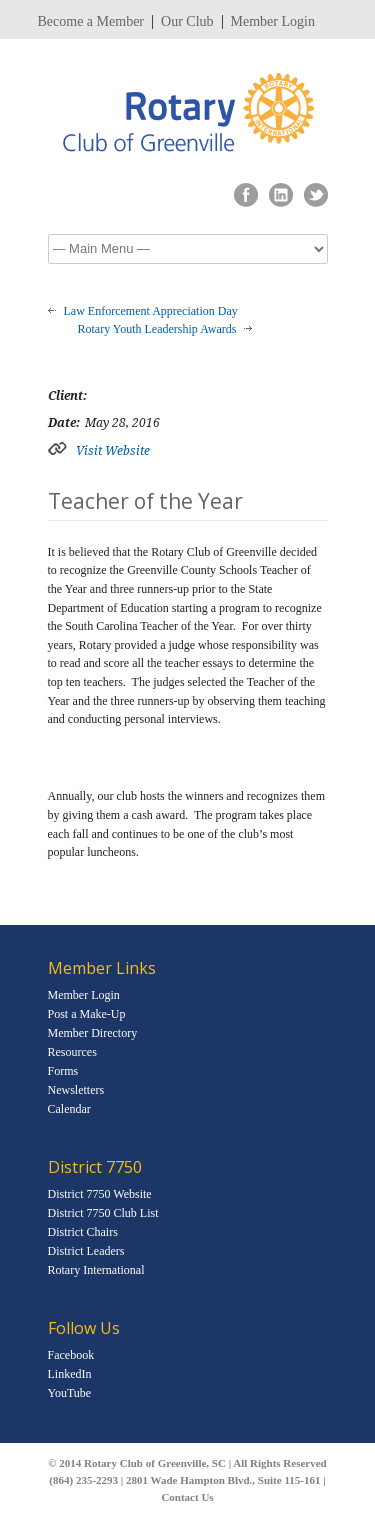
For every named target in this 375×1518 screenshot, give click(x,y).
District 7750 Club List (103, 1213)
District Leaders (86, 1251)
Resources (72, 1052)
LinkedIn (70, 1374)
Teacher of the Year (145, 501)
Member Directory (93, 1033)
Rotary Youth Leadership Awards (157, 329)
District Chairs (83, 1232)
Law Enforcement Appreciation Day (151, 311)
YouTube (70, 1393)
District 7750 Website (100, 1194)
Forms (63, 1071)
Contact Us (187, 1497)
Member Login (273, 22)
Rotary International (96, 1270)
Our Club (187, 22)
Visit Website (113, 451)
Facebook (71, 1355)
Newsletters (76, 1090)
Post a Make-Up (87, 1014)
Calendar (69, 1109)
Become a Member (91, 22)
